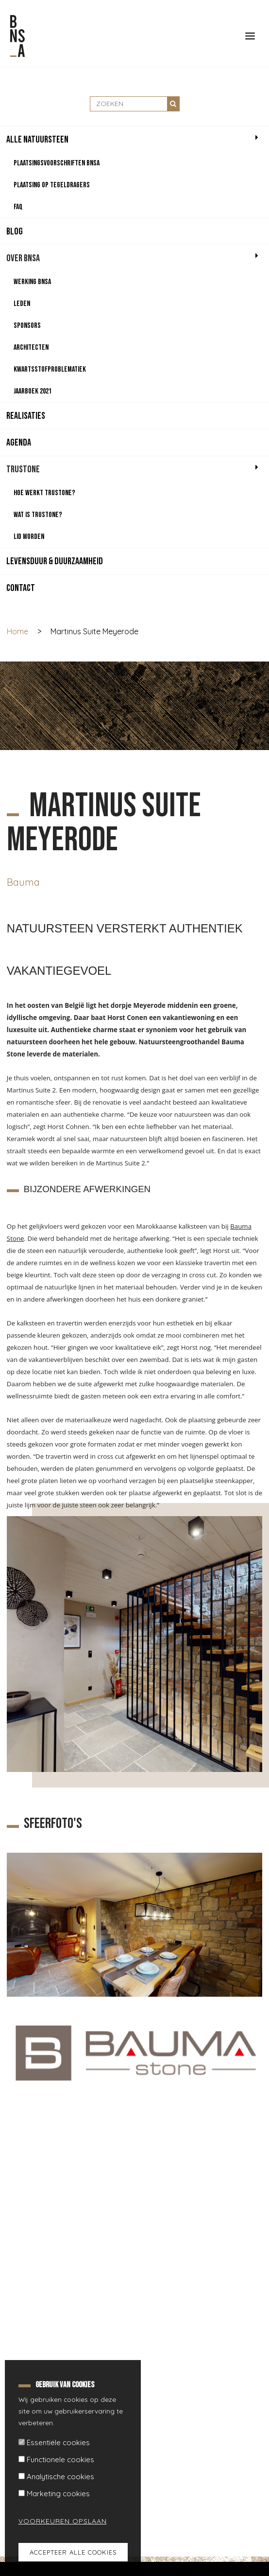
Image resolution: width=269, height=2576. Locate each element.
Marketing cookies (58, 2493)
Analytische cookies (60, 2476)
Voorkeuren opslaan (56, 2521)
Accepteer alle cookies (73, 2552)
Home (17, 631)
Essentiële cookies (58, 2442)
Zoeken (173, 103)
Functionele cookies (60, 2459)
